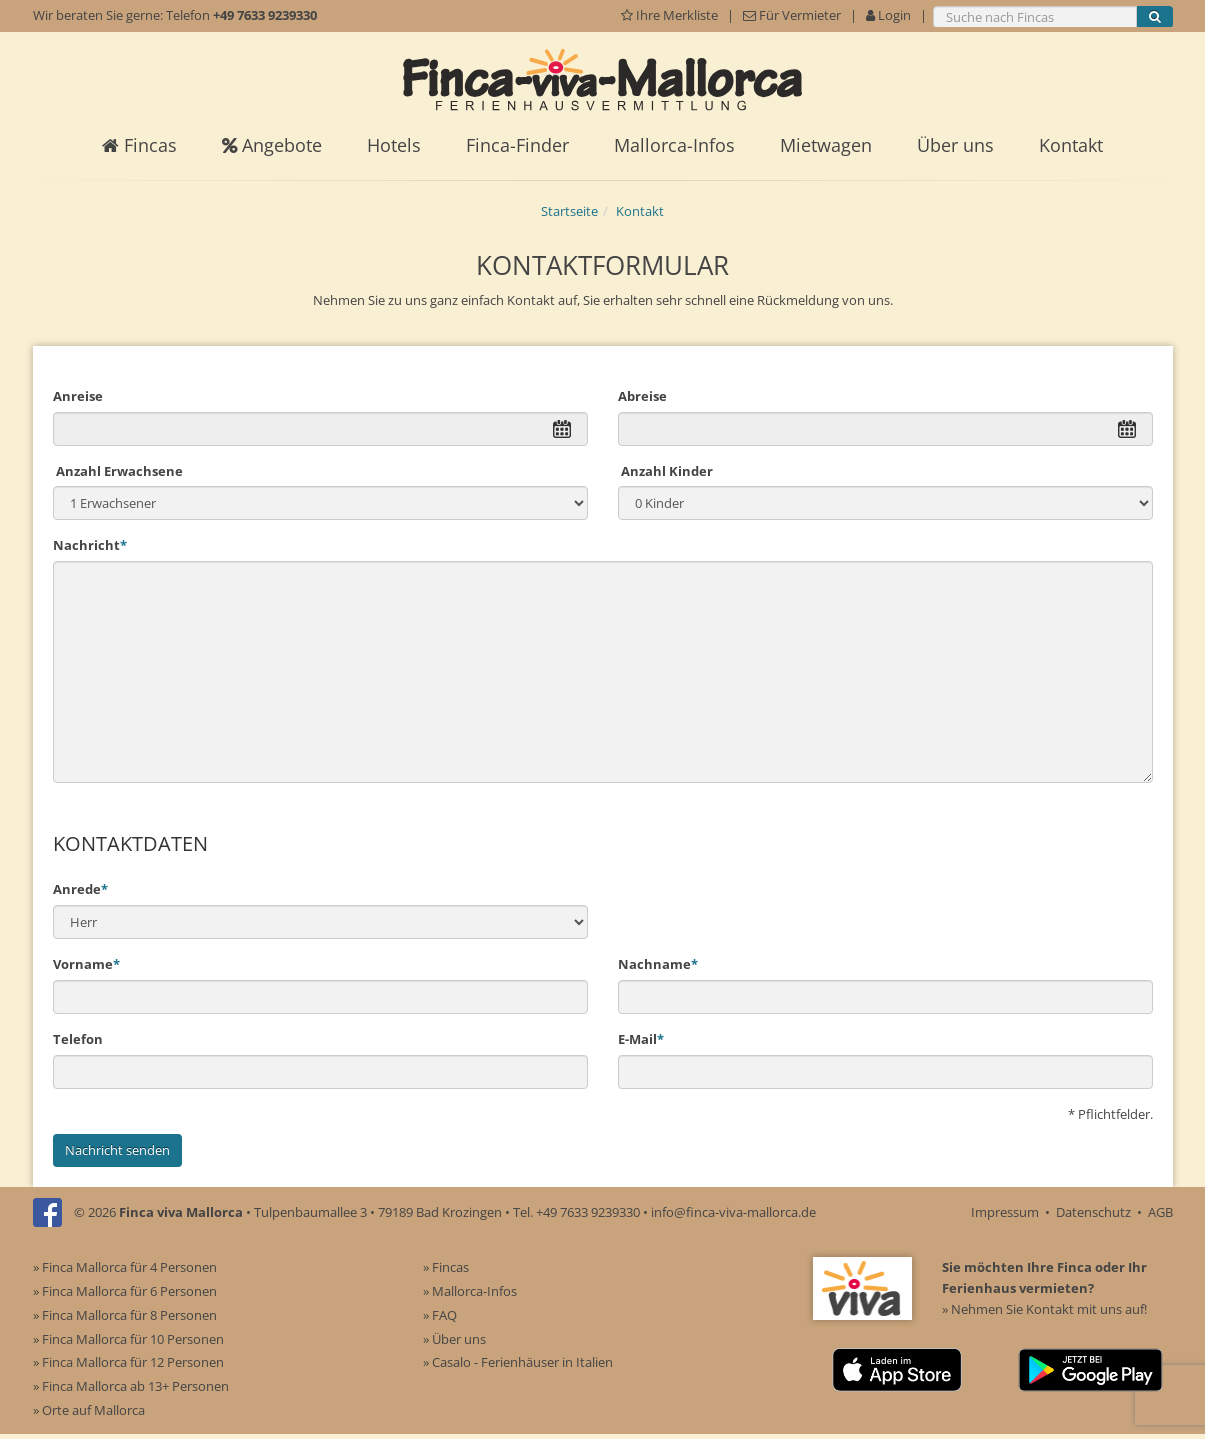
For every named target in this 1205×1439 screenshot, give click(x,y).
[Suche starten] (1155, 17)
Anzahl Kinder (665, 471)
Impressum (1005, 1212)
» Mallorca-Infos (470, 1291)
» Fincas (446, 1267)
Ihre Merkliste (671, 15)
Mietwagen (826, 145)
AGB (1160, 1212)
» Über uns (454, 1339)
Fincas (139, 145)
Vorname (86, 964)
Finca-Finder (517, 145)
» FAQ (440, 1315)
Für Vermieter (792, 15)
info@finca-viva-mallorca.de (733, 1212)
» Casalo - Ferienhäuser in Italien (518, 1362)
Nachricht (90, 545)
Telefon (78, 1039)
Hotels (394, 145)
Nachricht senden (117, 1150)
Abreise (642, 396)
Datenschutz (1093, 1212)
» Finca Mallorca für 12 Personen (128, 1362)
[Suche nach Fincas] (1035, 17)
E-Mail (641, 1039)
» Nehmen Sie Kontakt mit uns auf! (1044, 1309)
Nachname (658, 964)
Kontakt (1071, 145)
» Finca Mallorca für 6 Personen (125, 1291)
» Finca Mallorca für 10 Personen (128, 1339)
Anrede (80, 889)
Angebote (272, 145)
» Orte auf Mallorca (89, 1410)
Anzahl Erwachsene (118, 471)
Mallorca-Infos (674, 145)
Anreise (78, 396)
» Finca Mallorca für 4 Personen (125, 1267)
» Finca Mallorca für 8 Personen (125, 1315)
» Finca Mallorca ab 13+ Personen (131, 1386)
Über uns (955, 145)
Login (888, 15)
